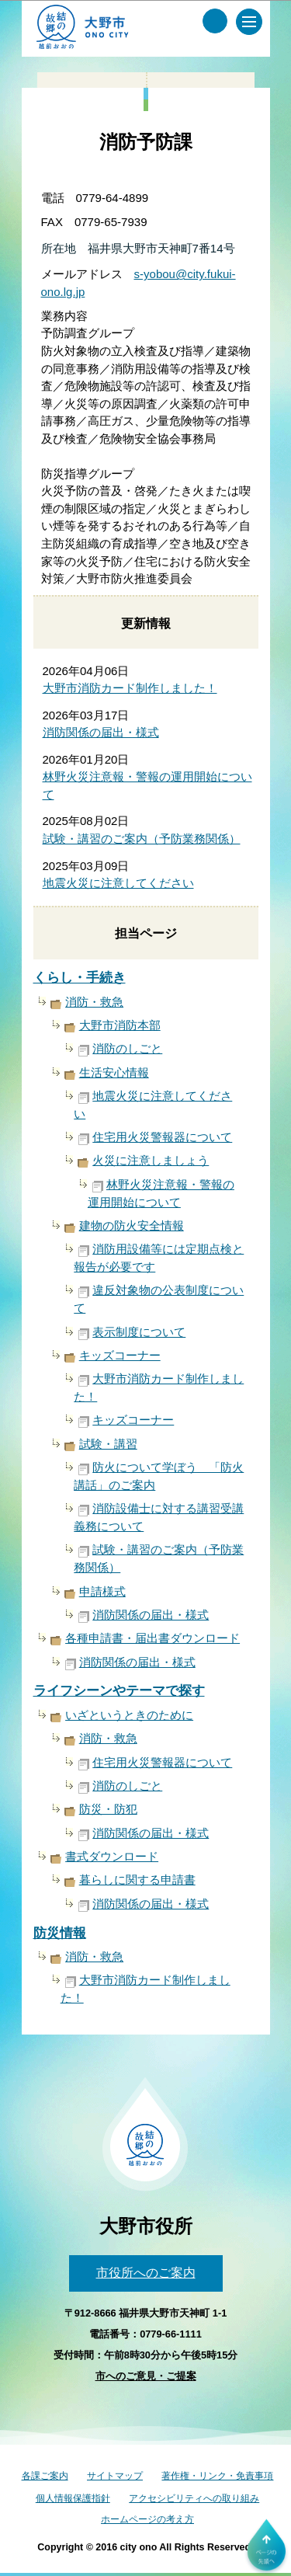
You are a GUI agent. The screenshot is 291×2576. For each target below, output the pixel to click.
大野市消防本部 (120, 1025)
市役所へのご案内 (146, 2272)
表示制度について (138, 1331)
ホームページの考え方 (147, 2519)
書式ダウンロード (111, 1856)
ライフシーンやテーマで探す (119, 1690)
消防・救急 (94, 1001)
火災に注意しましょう (150, 1160)
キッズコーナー (120, 1355)
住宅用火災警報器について (162, 1137)
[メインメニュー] (249, 22)
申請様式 (102, 1591)
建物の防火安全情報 (131, 1225)
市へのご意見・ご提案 (145, 2376)
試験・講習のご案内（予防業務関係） (142, 838)
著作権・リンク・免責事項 (217, 2475)
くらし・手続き (79, 977)
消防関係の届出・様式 (101, 732)
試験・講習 (108, 1443)
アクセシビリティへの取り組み (194, 2498)
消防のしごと (127, 1048)
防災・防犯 (108, 1808)
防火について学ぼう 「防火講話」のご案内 (159, 1476)
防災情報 (59, 1933)
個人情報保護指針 (73, 2498)
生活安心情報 (114, 1072)
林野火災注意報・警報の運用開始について (161, 1193)
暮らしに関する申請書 (137, 1879)
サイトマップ (115, 2475)
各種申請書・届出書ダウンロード (152, 1638)
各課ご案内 (45, 2475)
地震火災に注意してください (118, 882)
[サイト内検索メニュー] (215, 21)
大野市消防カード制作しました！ (130, 687)
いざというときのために (129, 1714)
